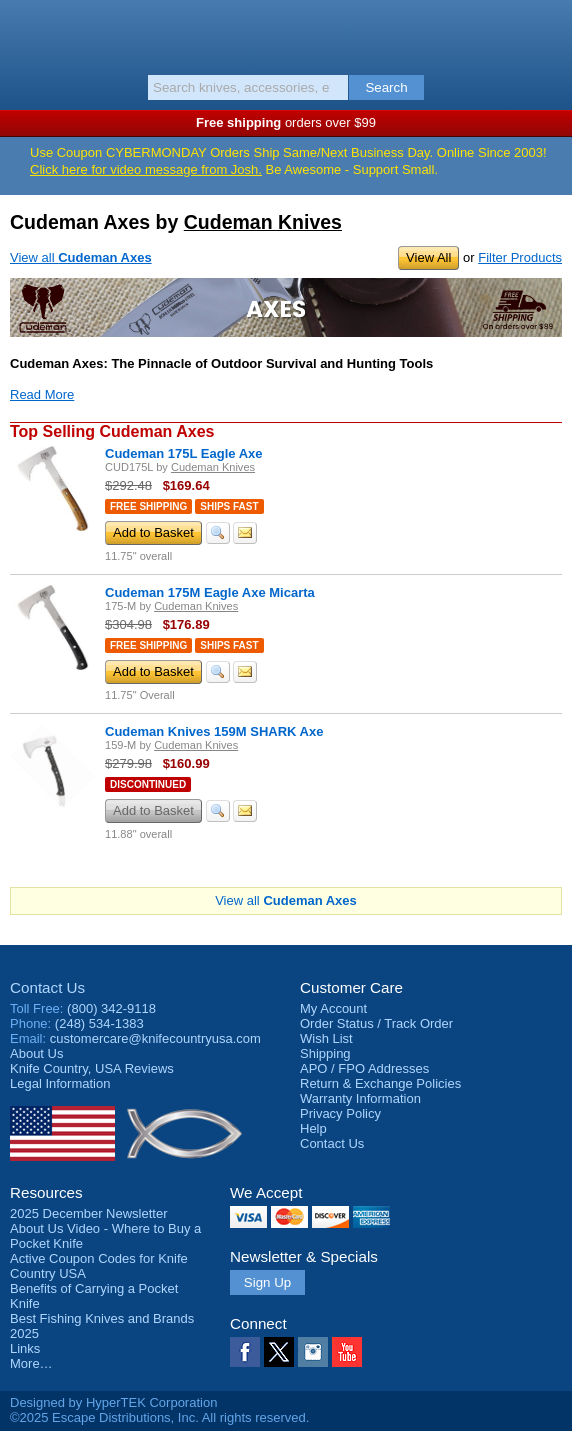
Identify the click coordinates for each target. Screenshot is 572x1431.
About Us (36, 1053)
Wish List (326, 1038)
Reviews (92, 1068)
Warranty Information (360, 1098)
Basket (547, 32)
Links (25, 1348)
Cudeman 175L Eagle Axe (184, 453)
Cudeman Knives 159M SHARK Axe (214, 731)
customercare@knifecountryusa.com (155, 1038)
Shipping (325, 1053)
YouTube (347, 1352)
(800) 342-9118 (111, 1008)
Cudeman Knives (263, 222)
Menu (25, 32)
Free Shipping (148, 506)
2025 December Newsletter (89, 1213)
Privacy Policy (340, 1113)
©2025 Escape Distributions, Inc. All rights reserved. (159, 1417)
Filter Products (520, 257)
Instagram (313, 1352)
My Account (333, 1008)
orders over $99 (286, 122)
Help (313, 1128)
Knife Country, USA (286, 34)
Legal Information (60, 1083)
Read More (42, 394)
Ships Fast (229, 506)
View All (428, 257)
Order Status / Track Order (376, 1023)
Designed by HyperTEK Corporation (113, 1402)
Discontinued (148, 784)
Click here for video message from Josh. (146, 169)
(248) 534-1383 (99, 1023)
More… (31, 1363)
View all (81, 257)
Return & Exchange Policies (380, 1083)
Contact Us (47, 987)
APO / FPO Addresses (364, 1068)
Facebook (245, 1352)
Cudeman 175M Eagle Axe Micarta (210, 592)
